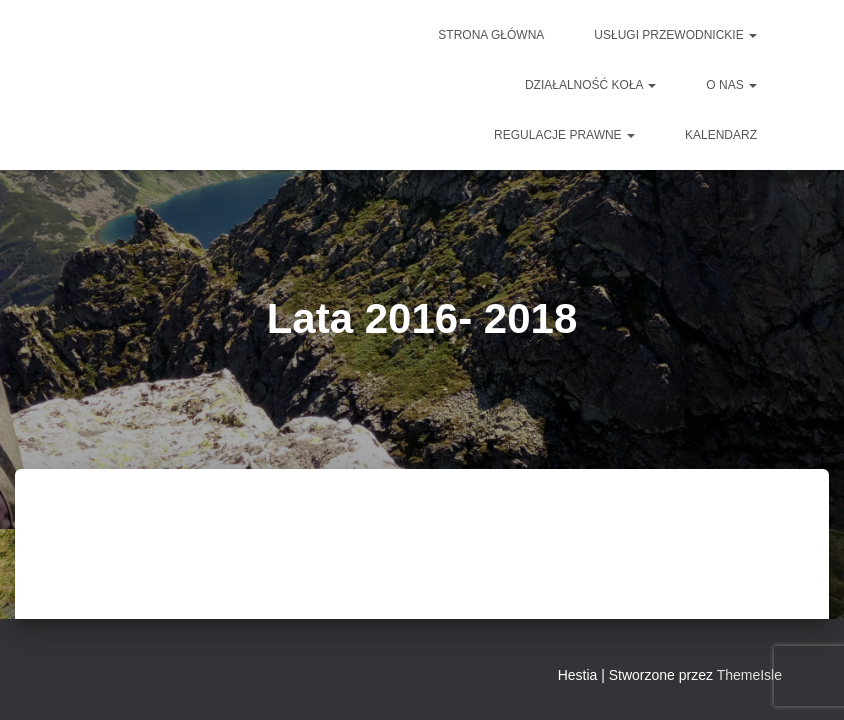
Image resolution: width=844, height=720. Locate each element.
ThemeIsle (749, 675)
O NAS (731, 85)
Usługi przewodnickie (675, 35)
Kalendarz (721, 135)
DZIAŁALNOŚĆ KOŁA (590, 85)
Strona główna (491, 35)
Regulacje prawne (564, 135)
